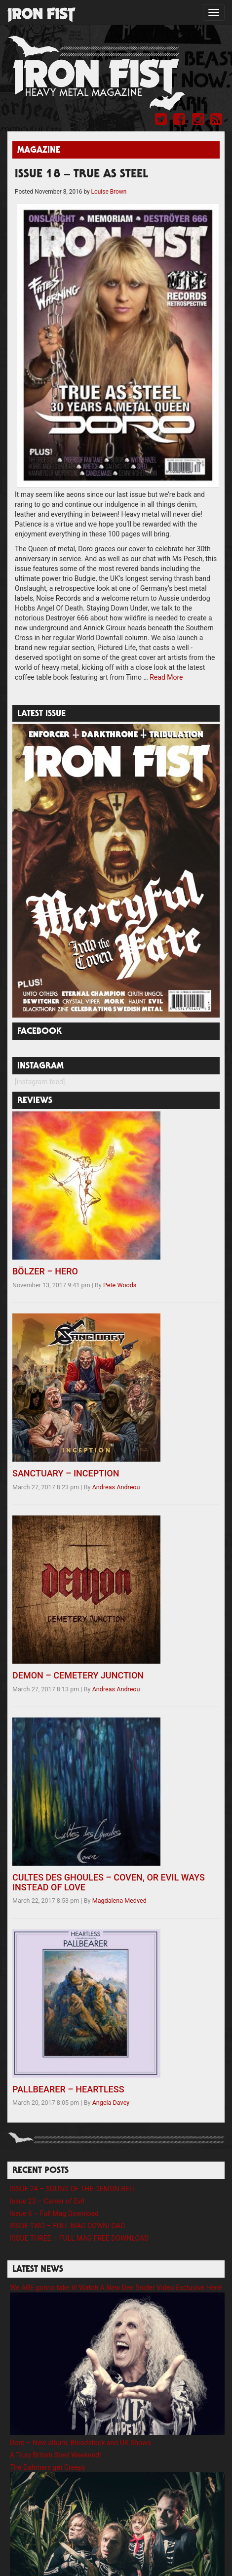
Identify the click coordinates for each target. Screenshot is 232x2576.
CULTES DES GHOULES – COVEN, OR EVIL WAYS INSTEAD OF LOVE (108, 1882)
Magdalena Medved (119, 1900)
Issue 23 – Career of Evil (47, 2201)
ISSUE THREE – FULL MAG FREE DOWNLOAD (79, 2238)
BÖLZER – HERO (45, 1271)
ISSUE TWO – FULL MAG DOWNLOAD (67, 2226)
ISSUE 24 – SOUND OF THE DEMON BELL (73, 2189)
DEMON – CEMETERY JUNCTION (78, 1675)
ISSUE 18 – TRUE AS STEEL (81, 175)
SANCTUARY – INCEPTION (65, 1473)
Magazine (38, 150)
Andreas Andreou (116, 1487)
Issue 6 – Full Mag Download (54, 2213)
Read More (166, 677)
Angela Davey (111, 2102)
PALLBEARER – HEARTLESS (68, 2089)
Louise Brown (109, 191)
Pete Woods (119, 1285)
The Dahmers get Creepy (47, 2467)
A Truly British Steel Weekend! (55, 2455)
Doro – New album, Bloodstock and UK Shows (80, 2443)
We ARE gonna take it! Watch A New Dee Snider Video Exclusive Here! (116, 2287)
